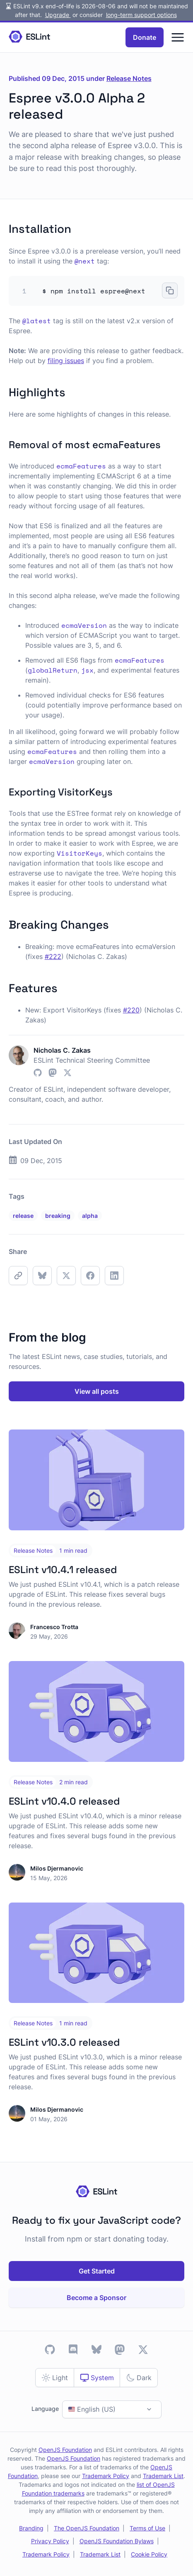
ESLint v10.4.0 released (64, 1801)
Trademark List (163, 2475)
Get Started (97, 2271)
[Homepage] (29, 37)
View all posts (97, 1391)
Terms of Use (147, 2528)
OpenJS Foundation (65, 2449)
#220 (131, 1010)
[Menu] (177, 37)
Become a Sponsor (96, 2297)
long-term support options (141, 14)
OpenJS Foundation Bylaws (117, 2540)
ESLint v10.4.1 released (63, 1569)
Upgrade (58, 14)
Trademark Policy (105, 2475)
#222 (53, 956)
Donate (144, 37)
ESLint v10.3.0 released (64, 2042)
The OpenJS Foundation (86, 2528)
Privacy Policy (50, 2540)
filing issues (66, 360)
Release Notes (129, 78)
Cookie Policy (149, 2554)
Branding (31, 2528)
